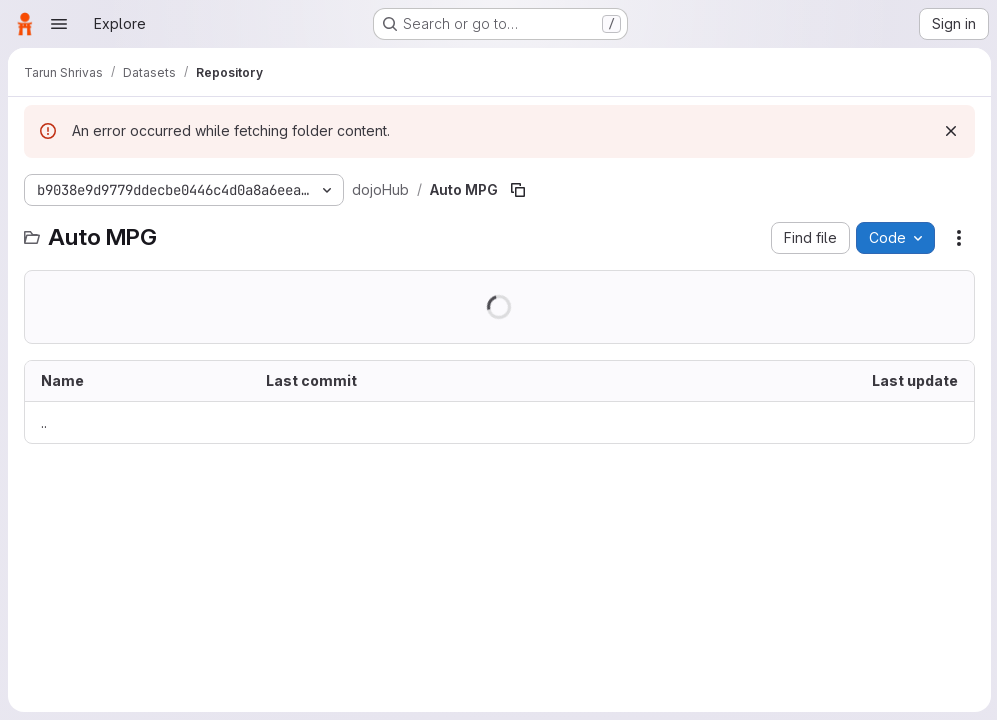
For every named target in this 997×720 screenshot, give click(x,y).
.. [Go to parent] (44, 422)
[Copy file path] (518, 190)
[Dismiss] (949, 131)
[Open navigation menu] (59, 24)
